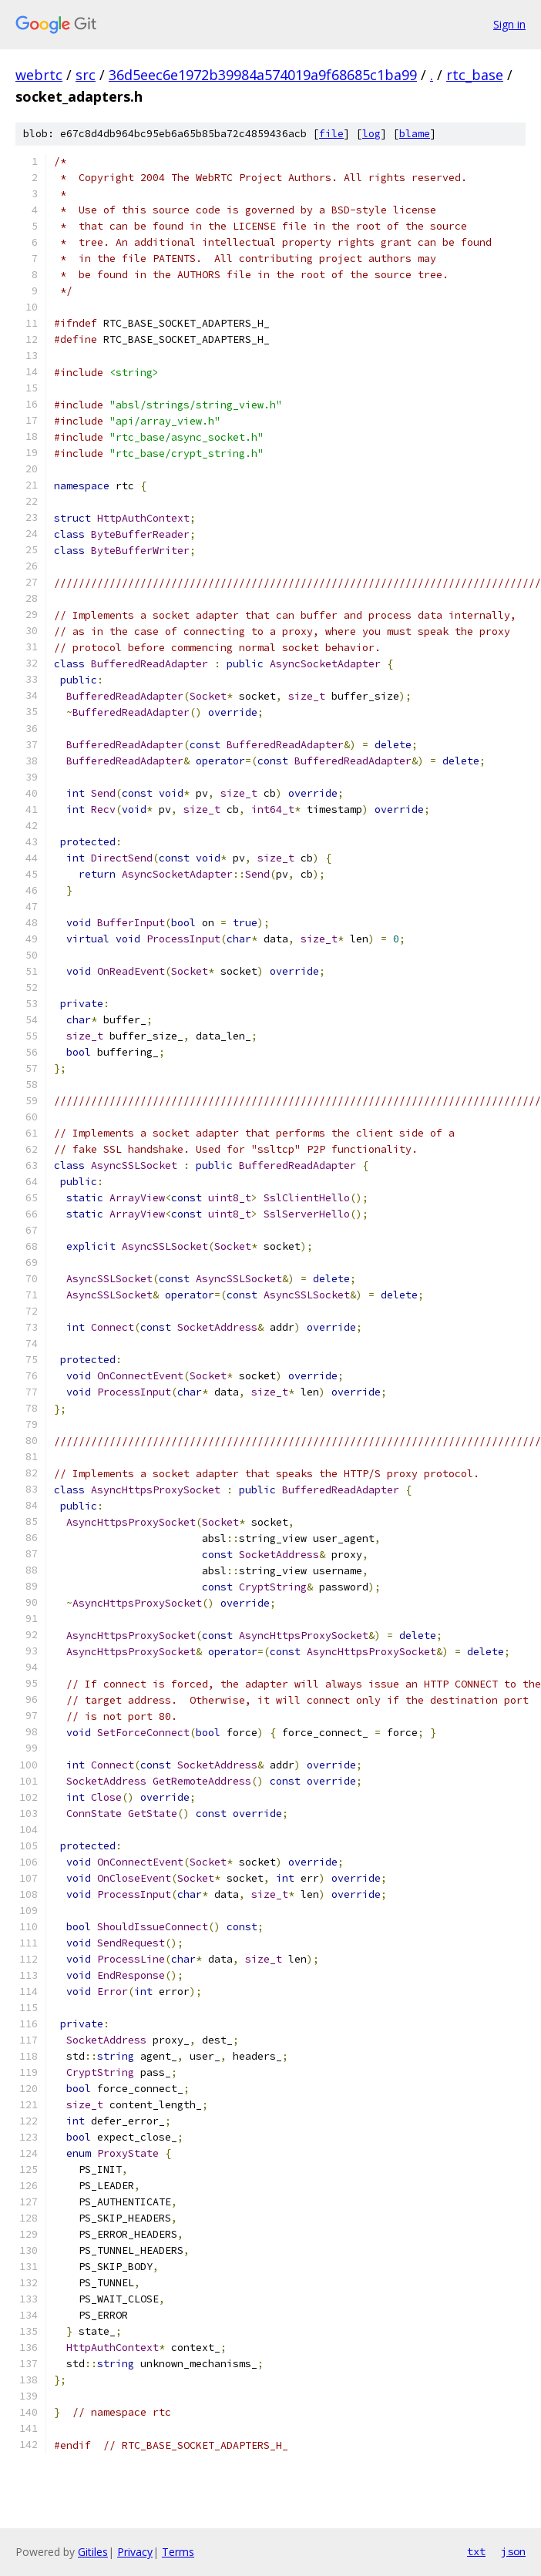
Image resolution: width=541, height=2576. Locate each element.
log (371, 133)
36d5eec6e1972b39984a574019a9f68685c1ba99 (263, 74)
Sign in (509, 24)
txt (476, 2551)
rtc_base (474, 74)
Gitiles (93, 2551)
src (86, 74)
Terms (178, 2551)
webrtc (38, 74)
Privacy (135, 2551)
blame (414, 133)
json (513, 2551)
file (331, 133)
